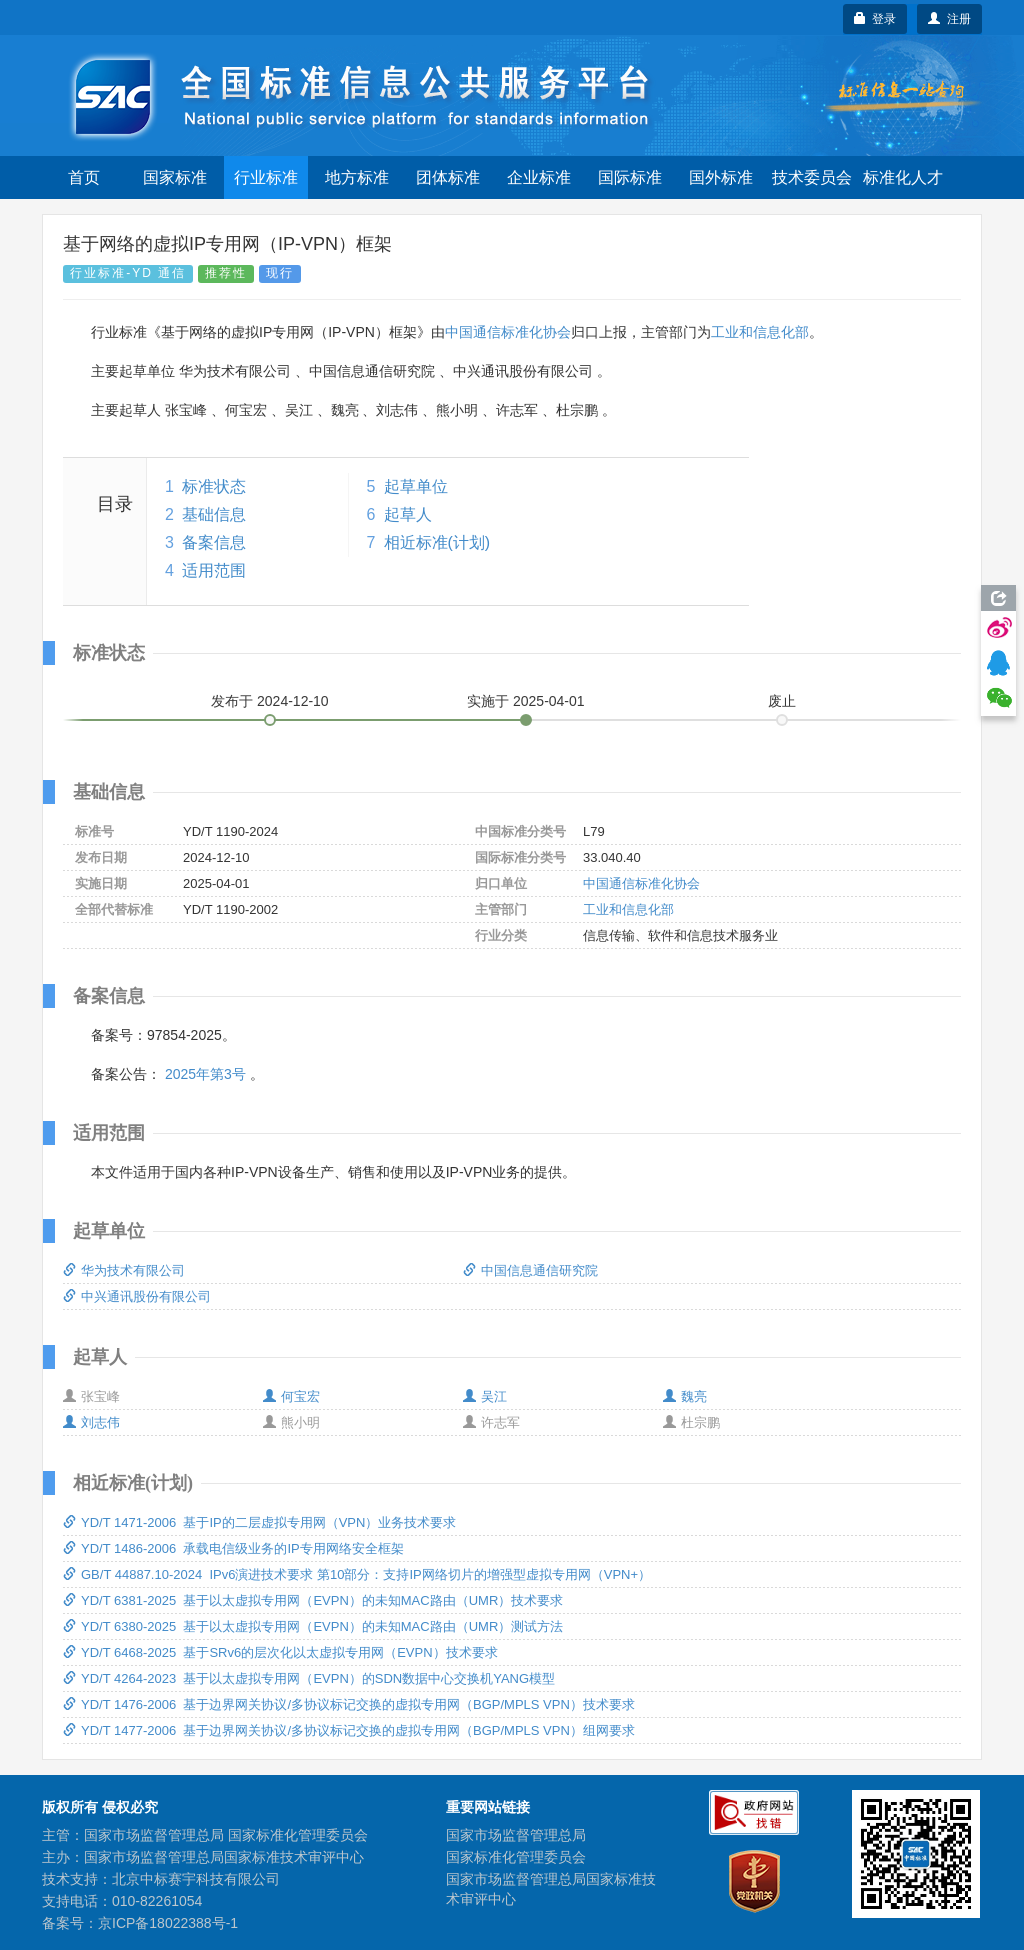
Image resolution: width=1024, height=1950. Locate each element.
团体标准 (448, 177)
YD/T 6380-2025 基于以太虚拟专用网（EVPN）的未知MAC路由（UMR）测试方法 (313, 1626)
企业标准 (539, 177)
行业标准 (266, 177)
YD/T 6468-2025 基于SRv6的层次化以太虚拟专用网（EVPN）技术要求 (280, 1652)
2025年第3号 (205, 1074)
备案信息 (214, 542)
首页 (84, 177)
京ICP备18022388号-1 (168, 1923)
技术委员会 (812, 177)
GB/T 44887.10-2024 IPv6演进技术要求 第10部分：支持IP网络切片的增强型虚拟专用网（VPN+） (357, 1574)
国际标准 (630, 177)
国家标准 (175, 177)
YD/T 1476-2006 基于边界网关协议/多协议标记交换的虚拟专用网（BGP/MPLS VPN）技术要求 (349, 1704)
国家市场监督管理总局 (516, 1835)
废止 (782, 701)
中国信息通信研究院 (530, 1270)
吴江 (485, 1396)
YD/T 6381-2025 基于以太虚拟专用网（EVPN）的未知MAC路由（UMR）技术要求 (313, 1600)
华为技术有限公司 (124, 1270)
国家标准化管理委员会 (516, 1857)
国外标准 (721, 177)
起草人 (408, 514)
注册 (949, 19)
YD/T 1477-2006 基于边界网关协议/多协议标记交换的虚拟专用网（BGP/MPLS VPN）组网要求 (349, 1730)
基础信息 (214, 514)
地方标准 (357, 177)
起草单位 (416, 486)
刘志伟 (91, 1422)
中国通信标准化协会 (508, 332)
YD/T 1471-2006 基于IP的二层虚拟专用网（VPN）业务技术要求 (259, 1522)
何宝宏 (291, 1396)
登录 (875, 19)
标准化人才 (903, 177)
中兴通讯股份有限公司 (137, 1296)
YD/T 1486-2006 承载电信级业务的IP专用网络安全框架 (233, 1548)
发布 (270, 701)
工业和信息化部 (760, 332)
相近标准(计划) (437, 542)
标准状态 (214, 486)
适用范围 (214, 570)
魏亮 (685, 1396)
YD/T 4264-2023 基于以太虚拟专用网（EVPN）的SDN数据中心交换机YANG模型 (309, 1678)
